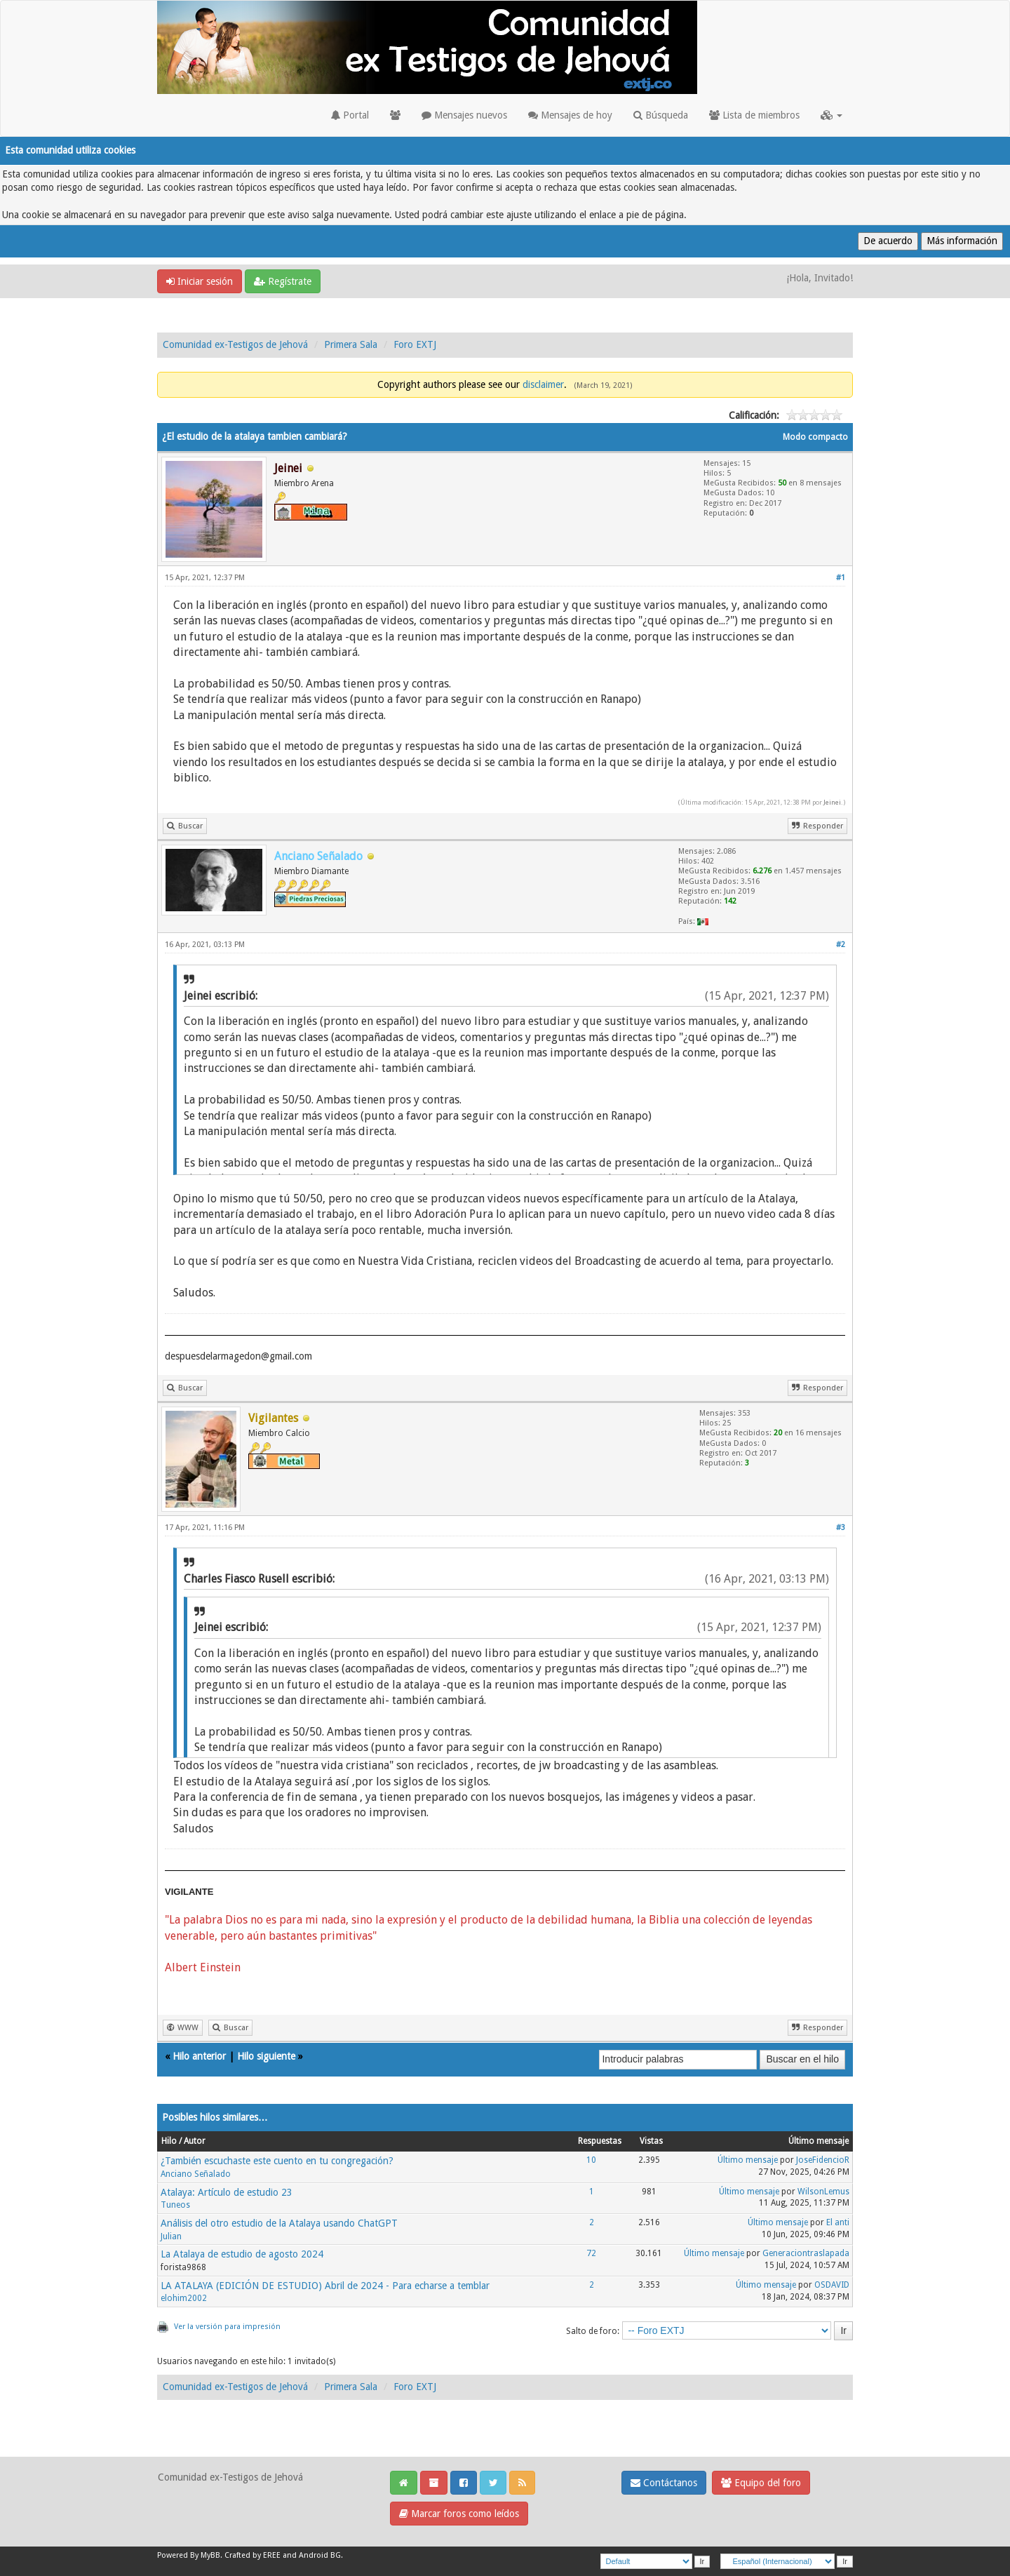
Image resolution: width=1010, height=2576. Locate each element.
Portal (350, 115)
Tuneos (175, 2205)
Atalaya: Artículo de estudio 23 (226, 2192)
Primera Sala (350, 344)
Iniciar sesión (199, 281)
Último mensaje (748, 2160)
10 (591, 2160)
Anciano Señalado (196, 2174)
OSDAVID (831, 2285)
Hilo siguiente (266, 2056)
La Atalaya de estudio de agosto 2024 (242, 2254)
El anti (837, 2222)
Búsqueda (660, 115)
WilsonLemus (823, 2191)
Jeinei (832, 802)
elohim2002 (184, 2298)
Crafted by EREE (252, 2555)
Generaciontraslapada (805, 2253)
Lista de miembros (754, 115)
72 (591, 2253)
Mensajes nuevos (464, 115)
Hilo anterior (199, 2056)
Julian (171, 2236)
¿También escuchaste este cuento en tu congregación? (277, 2160)
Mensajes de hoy (570, 115)
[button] (831, 115)
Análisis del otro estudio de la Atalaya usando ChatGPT (279, 2223)
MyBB (210, 2555)
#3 (840, 1527)
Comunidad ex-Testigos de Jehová (235, 344)
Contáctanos (664, 2482)
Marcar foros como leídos (459, 2513)
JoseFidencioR (822, 2160)
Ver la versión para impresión (227, 2326)
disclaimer (543, 384)
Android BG (320, 2555)
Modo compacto (815, 437)
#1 (840, 577)
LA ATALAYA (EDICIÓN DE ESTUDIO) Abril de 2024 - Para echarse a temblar (325, 2285)
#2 (840, 944)
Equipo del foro (761, 2482)
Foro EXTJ (414, 344)
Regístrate (282, 281)
